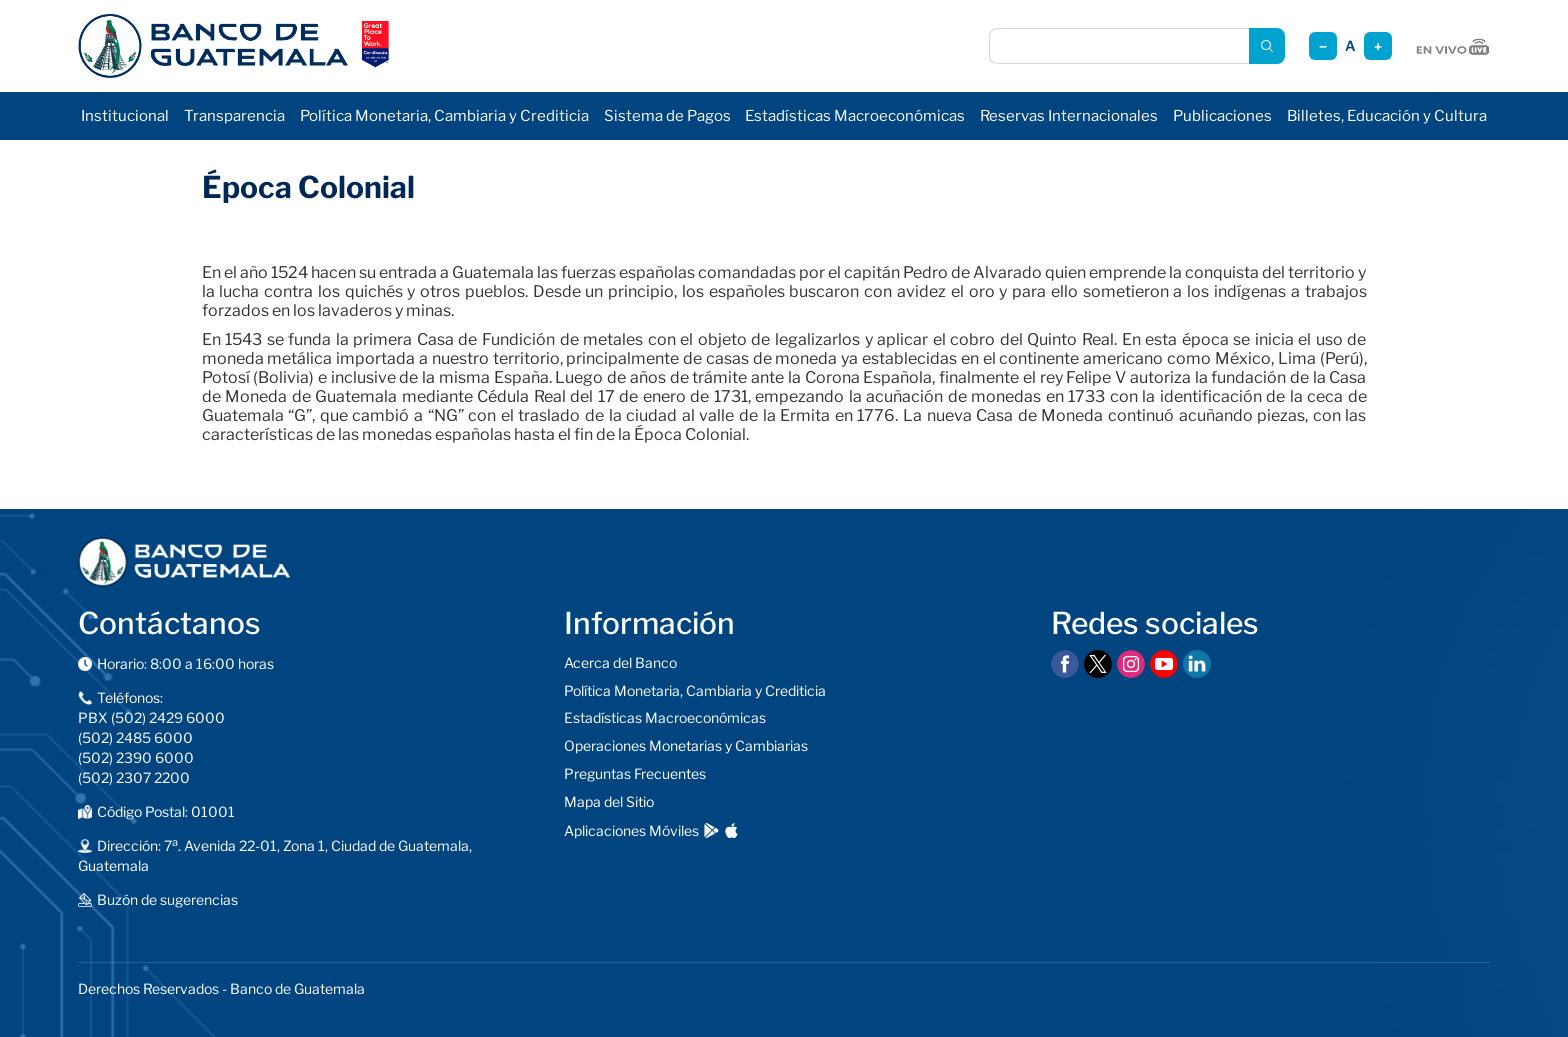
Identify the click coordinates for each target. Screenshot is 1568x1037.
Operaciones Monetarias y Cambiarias (686, 745)
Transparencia (234, 116)
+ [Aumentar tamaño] (1378, 46)
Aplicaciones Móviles (631, 830)
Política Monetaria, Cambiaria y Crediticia (444, 116)
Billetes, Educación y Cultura (1387, 116)
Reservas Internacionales (1069, 116)
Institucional (125, 116)
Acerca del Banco (620, 662)
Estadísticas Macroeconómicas (855, 116)
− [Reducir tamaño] (1323, 46)
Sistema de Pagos (667, 116)
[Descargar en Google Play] (711, 830)
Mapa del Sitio (609, 801)
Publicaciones (1222, 116)
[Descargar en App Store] (731, 830)
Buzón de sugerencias (167, 899)
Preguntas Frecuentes (635, 773)
